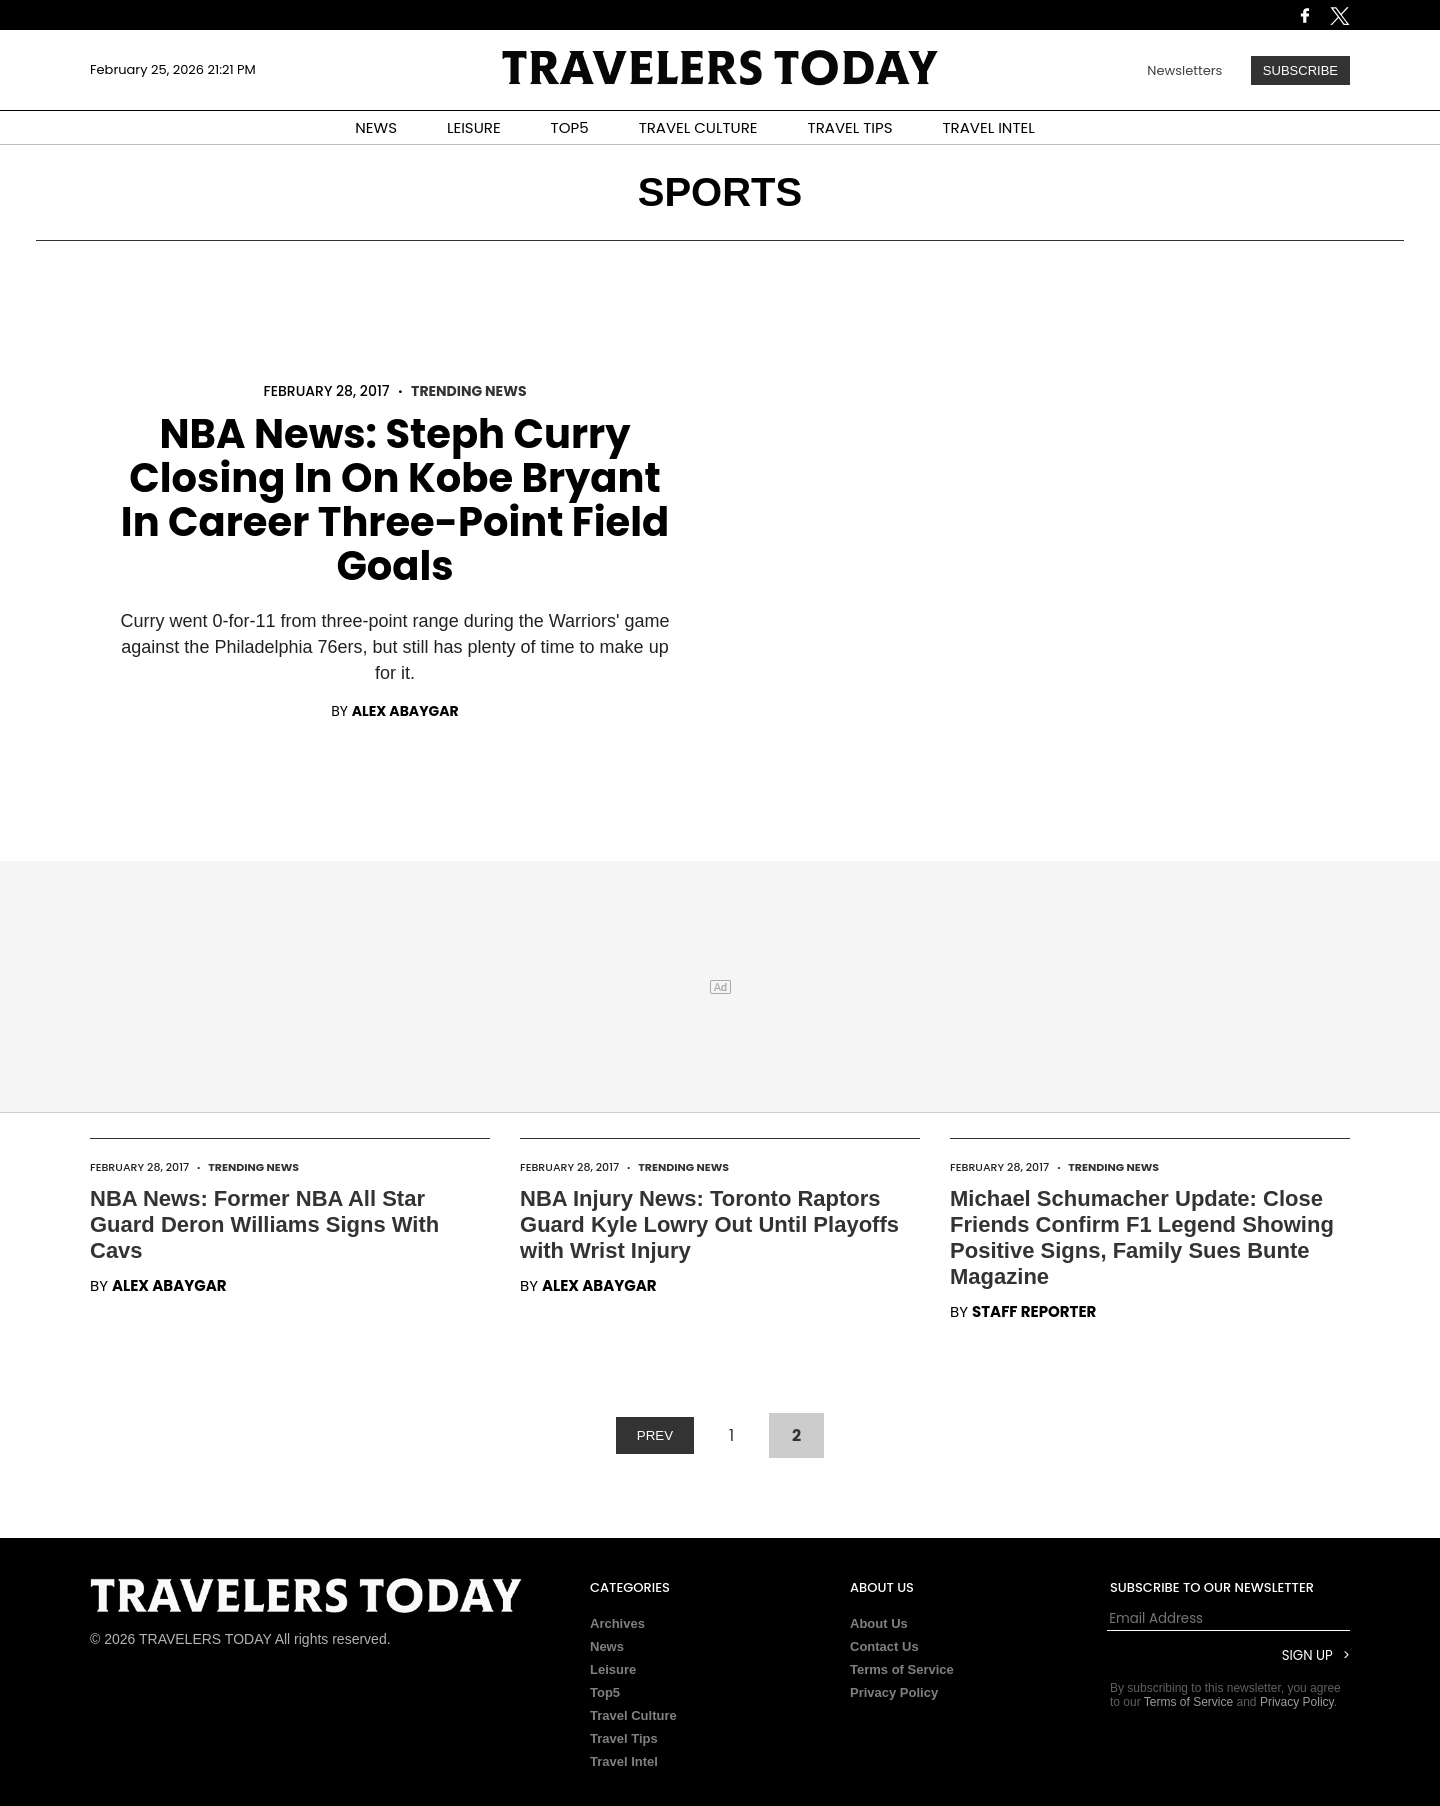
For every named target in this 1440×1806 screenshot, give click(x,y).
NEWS (376, 127)
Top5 (605, 1692)
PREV (655, 1435)
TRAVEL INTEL (989, 127)
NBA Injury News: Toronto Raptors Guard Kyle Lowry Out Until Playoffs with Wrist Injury (709, 1224)
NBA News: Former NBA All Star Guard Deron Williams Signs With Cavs (264, 1224)
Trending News (468, 391)
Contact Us (884, 1646)
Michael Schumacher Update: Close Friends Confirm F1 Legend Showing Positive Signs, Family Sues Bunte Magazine (1142, 1237)
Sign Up (1307, 1655)
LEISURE (474, 127)
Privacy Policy (894, 1692)
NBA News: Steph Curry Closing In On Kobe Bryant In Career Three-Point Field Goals (395, 500)
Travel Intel (624, 1761)
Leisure (613, 1669)
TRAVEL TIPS (850, 127)
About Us (879, 1623)
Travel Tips (624, 1738)
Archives (617, 1623)
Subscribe (1300, 70)
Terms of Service (902, 1669)
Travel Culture (633, 1715)
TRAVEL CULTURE (698, 127)
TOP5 (570, 127)
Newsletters (1184, 70)
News (607, 1646)
